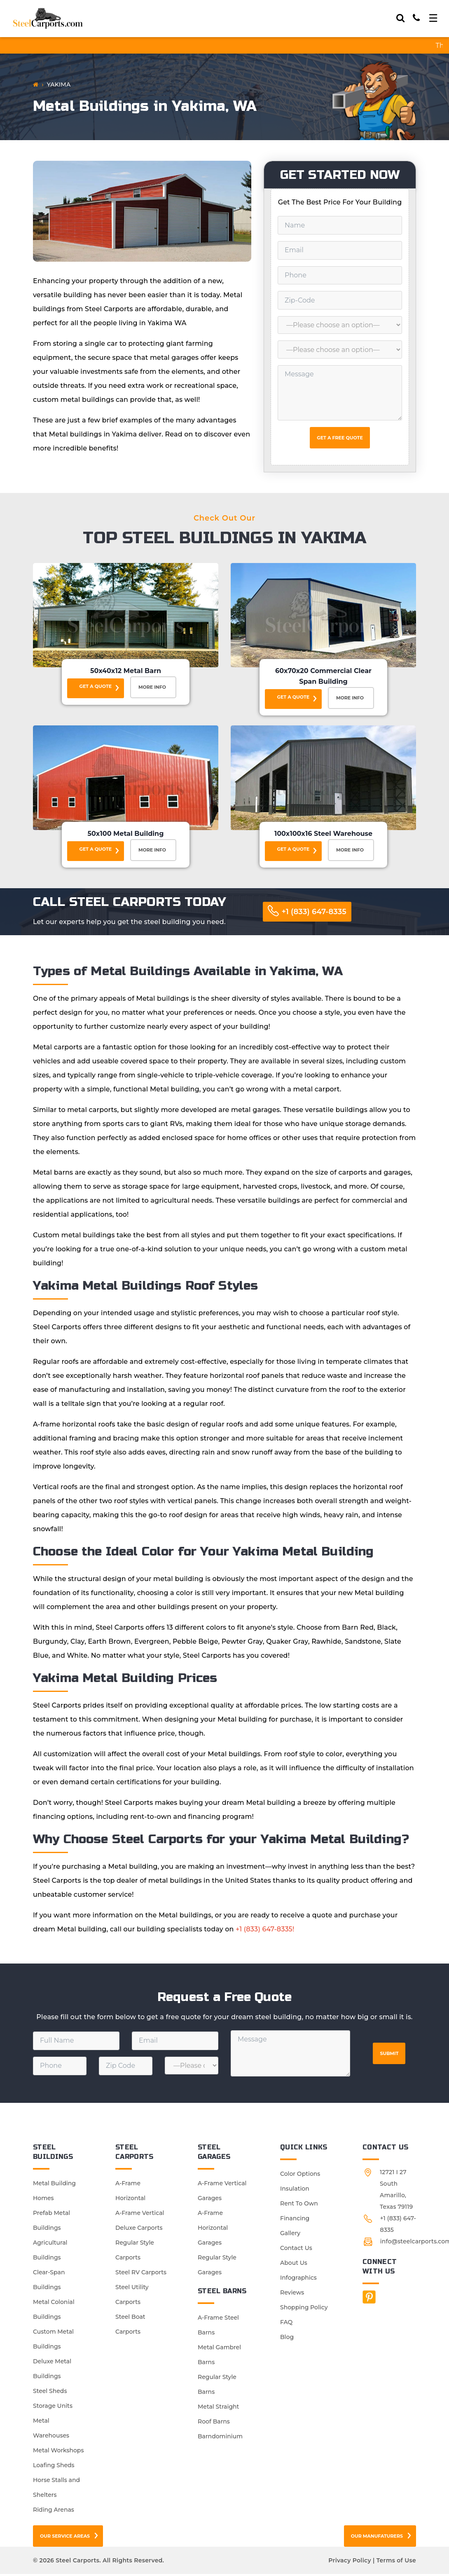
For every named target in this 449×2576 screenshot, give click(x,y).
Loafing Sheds (54, 2467)
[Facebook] (369, 2299)
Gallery (290, 2235)
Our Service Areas (65, 2538)
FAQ (286, 2324)
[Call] (416, 18)
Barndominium (220, 2438)
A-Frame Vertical (139, 2215)
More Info (153, 688)
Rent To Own (299, 2205)
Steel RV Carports (140, 2274)
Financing (294, 2220)
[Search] (400, 18)
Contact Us (296, 2250)
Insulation (294, 2190)
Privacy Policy (349, 2562)
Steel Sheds (50, 2393)
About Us (293, 2265)
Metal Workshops (58, 2452)
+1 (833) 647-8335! (265, 1931)
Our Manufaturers (377, 2538)
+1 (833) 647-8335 (314, 913)
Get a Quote (96, 686)
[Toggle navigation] (433, 18)
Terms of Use (396, 2562)
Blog (287, 2339)
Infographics (298, 2279)
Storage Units (52, 2408)
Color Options (300, 2176)
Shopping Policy (304, 2309)
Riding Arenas (53, 2511)
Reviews (292, 2294)
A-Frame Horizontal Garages (213, 2229)
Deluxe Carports (138, 2229)
